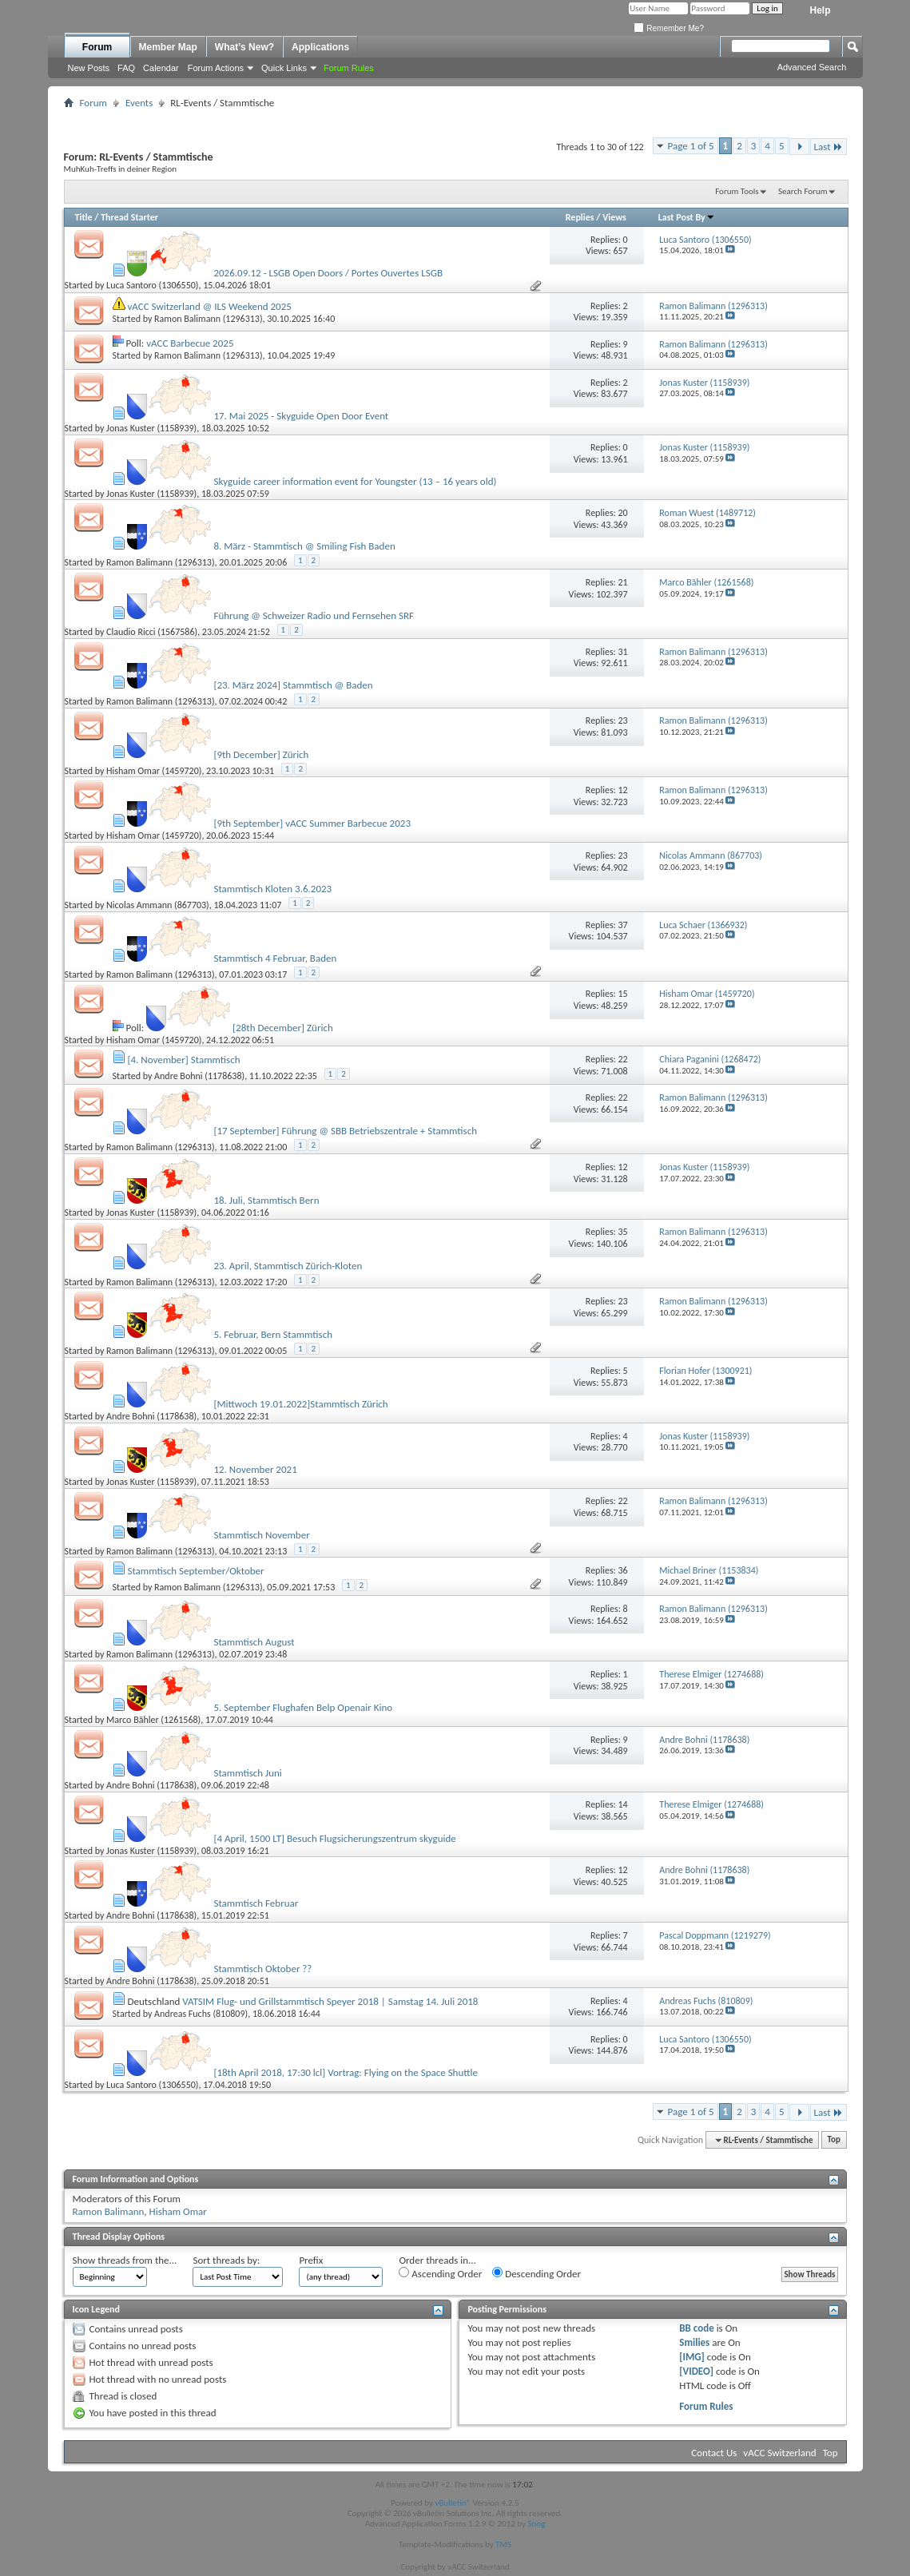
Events (139, 103)
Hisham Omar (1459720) (153, 770)
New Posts (89, 68)
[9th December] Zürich (260, 754)
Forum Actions (216, 68)
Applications (320, 47)
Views (614, 217)
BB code (696, 2328)
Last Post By (686, 217)
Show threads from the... (125, 2260)
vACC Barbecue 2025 (189, 343)
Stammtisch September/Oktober (195, 1571)
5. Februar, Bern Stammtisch (272, 1334)
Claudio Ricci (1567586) (151, 631)
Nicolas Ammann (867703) (157, 905)
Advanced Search (812, 67)
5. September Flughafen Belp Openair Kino (302, 1707)
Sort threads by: (226, 2260)
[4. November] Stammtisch (183, 1060)
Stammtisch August (253, 1642)
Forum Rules (706, 2406)
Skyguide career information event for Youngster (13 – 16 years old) (354, 481)
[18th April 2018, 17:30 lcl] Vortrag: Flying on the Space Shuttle (345, 2072)
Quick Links (284, 68)
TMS (503, 2544)
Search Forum (803, 191)
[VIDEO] (696, 2371)
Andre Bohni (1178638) (199, 1076)
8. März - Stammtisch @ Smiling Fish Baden (304, 546)
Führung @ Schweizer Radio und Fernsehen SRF (313, 615)
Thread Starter (129, 217)
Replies (580, 217)
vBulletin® (453, 2503)
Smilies (694, 2342)
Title (84, 217)
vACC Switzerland (779, 2453)
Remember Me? (668, 28)
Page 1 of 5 (691, 146)
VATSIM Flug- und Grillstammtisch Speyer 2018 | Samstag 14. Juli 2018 (330, 2001)
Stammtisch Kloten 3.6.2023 (272, 889)
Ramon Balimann (109, 2211)
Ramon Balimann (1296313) (208, 318)
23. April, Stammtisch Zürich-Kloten (287, 1266)
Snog (537, 2523)
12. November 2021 (254, 1469)
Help (819, 10)
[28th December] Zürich (282, 1028)
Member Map (168, 47)
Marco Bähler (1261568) (153, 1719)
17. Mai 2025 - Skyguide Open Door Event (300, 416)
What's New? (244, 47)
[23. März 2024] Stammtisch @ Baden (292, 685)
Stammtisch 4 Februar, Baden (274, 958)
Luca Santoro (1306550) (152, 285)
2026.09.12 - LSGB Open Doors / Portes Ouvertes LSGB (328, 273)
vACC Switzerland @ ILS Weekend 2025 (209, 306)
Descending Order (536, 2273)
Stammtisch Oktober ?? (262, 1969)
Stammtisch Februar (255, 1903)
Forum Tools (736, 191)
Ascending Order (440, 2273)
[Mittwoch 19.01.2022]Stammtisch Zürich (300, 1404)
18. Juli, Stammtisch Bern (266, 1200)
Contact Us (714, 2453)
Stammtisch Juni (247, 1773)
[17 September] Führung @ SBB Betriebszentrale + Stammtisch (345, 1131)
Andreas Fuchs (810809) (201, 2013)
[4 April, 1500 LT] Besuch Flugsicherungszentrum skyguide (334, 1838)
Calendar (161, 68)
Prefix (311, 2260)
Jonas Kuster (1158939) (151, 428)
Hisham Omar (178, 2211)
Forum (97, 47)
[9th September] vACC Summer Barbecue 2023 (312, 823)
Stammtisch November (261, 1535)
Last (828, 147)
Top (834, 2140)
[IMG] (692, 2357)
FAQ (126, 68)
